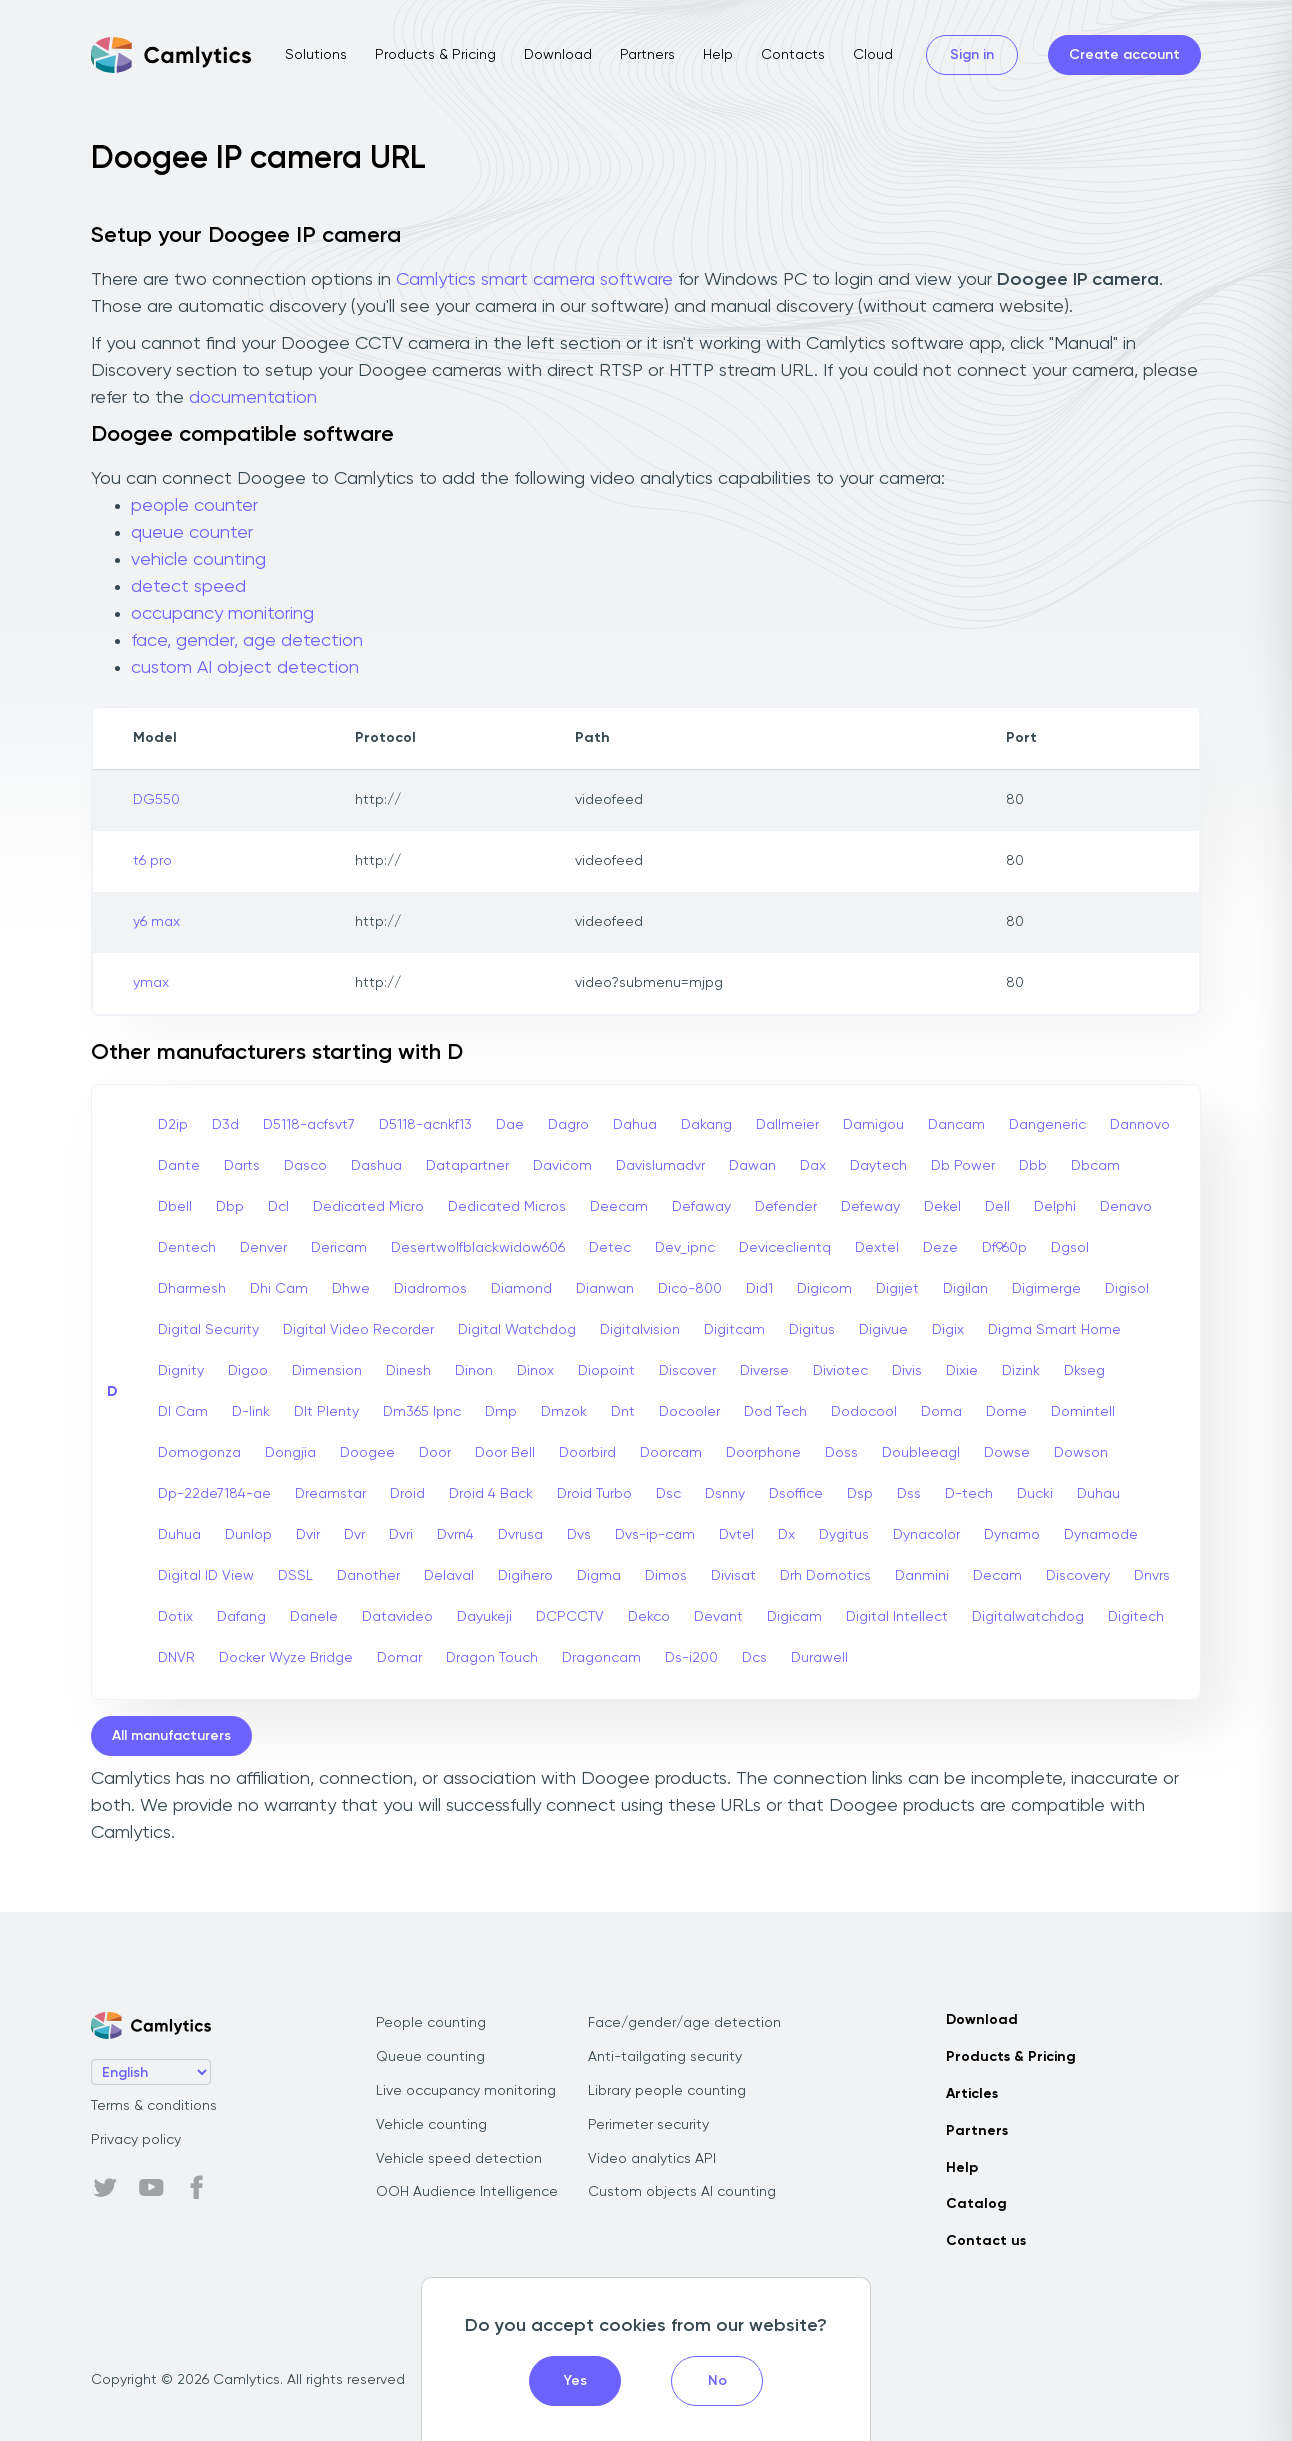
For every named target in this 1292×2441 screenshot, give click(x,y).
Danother (368, 1576)
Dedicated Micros (507, 1207)
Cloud (873, 55)
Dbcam (1095, 1166)
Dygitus (844, 1535)
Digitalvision (640, 1330)
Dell (997, 1207)
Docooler (689, 1412)
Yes (575, 2381)
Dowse (1007, 1453)
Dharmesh (192, 1289)
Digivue (883, 1330)
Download (558, 55)
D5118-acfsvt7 (309, 1125)
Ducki (1035, 1494)
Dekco (649, 1617)
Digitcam (734, 1330)
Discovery (1078, 1576)
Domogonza (199, 1453)
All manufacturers (171, 1736)
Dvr (354, 1535)
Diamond (521, 1289)
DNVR (176, 1658)
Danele (314, 1617)
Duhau (1098, 1494)
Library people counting (667, 2091)
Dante (179, 1166)
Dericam (339, 1248)
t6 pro (152, 861)
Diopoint (606, 1371)
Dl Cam (183, 1412)
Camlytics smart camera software (534, 280)
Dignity (181, 1371)
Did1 (759, 1289)
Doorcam (671, 1453)
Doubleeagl (921, 1453)
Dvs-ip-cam (655, 1535)
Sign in (972, 55)
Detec (610, 1248)
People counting (431, 2023)
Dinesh (408, 1371)
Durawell (819, 1658)
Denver (263, 1248)
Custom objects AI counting (682, 2192)
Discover (687, 1371)
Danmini (922, 1576)
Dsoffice (796, 1494)
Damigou (873, 1125)
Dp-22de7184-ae (214, 1494)
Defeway (870, 1207)
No (717, 2381)
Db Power (963, 1166)
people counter (194, 506)
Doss (841, 1453)
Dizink (1021, 1371)
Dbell (175, 1207)
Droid (407, 1494)
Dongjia (290, 1453)
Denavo (1126, 1207)
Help (718, 55)
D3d (225, 1125)
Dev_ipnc (685, 1248)
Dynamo (1012, 1535)
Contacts (793, 55)
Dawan (752, 1166)
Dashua (376, 1166)
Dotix (175, 1617)
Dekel (942, 1207)
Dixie (962, 1371)
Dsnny (725, 1494)
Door (435, 1453)
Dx (786, 1535)
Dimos (666, 1576)
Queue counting (430, 2057)
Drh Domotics (825, 1576)
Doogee (367, 1453)
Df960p (1004, 1248)
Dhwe (351, 1289)
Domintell (1083, 1412)
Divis (907, 1371)
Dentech (187, 1248)
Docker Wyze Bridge (286, 1658)
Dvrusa (520, 1535)
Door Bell (505, 1453)
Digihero (525, 1576)
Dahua (635, 1125)
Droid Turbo (594, 1494)
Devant (718, 1617)
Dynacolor (926, 1535)
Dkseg (1084, 1371)
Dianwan (605, 1289)
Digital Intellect (897, 1617)
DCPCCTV (570, 1617)
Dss (909, 1494)
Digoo (248, 1371)
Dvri (401, 1535)
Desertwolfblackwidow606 (478, 1248)
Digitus (812, 1330)
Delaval (449, 1576)
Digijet (897, 1289)
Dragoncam (601, 1658)
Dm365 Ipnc (422, 1412)
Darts (242, 1166)
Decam (997, 1576)
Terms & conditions (154, 2106)
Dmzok (564, 1412)
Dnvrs (1152, 1576)
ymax (151, 983)
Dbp (230, 1207)
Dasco (305, 1166)
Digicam (794, 1617)
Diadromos (430, 1289)
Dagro (568, 1125)
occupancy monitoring (222, 614)
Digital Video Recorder (358, 1330)
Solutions (316, 55)
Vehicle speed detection (459, 2159)
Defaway (701, 1207)
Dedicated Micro (368, 1207)
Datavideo (397, 1617)
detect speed (188, 587)
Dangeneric (1047, 1125)
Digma (599, 1576)
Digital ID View (206, 1576)
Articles (972, 2094)
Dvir (308, 1535)
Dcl (278, 1207)
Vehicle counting (431, 2125)
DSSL (295, 1576)
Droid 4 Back (491, 1494)
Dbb (1033, 1166)
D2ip (173, 1125)
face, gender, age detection (247, 641)
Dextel (877, 1248)
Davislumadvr (660, 1166)
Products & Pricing (435, 55)
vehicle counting (198, 560)
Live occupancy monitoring (466, 2091)
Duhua (179, 1535)
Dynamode (1101, 1535)
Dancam (956, 1125)
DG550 (156, 800)
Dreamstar (330, 1494)
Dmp (501, 1412)
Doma (941, 1412)
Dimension (327, 1371)
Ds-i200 (691, 1658)
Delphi (1055, 1207)
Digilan (965, 1289)
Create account (1124, 55)
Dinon (474, 1371)
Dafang (241, 1617)
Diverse (764, 1371)
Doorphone (763, 1453)
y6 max (156, 922)
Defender (786, 1207)
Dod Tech (775, 1412)
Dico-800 (690, 1289)
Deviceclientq (785, 1248)
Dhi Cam (279, 1289)
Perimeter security (648, 2125)
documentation (253, 398)
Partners (647, 55)
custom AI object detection (245, 668)
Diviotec (840, 1371)
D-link (251, 1412)
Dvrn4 (455, 1535)
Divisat (733, 1576)
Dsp (860, 1494)
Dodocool (864, 1412)
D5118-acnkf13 (425, 1125)
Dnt (623, 1412)
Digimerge (1046, 1289)
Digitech (1136, 1617)
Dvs (579, 1535)
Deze (940, 1248)
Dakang (706, 1125)
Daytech (878, 1166)
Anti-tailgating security (665, 2057)
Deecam (619, 1207)
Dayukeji (484, 1617)
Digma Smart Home (1054, 1330)
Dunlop (248, 1535)
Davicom (562, 1166)
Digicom (824, 1289)
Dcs (754, 1658)
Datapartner (467, 1166)
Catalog (976, 2204)
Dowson (1081, 1453)
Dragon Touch (492, 1658)
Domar (399, 1658)
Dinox (535, 1371)
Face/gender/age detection (684, 2023)
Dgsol (1070, 1248)
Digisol (1127, 1289)
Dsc (668, 1494)
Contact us (986, 2241)
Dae (510, 1125)
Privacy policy (136, 2140)
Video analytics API (652, 2159)
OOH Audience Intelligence (467, 2192)
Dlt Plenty (326, 1412)
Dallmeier (787, 1125)
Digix (948, 1330)
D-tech (969, 1494)
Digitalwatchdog (1028, 1617)
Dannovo (1140, 1125)
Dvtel (736, 1535)
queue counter (192, 533)
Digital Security (208, 1330)
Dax (813, 1166)
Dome (1006, 1412)
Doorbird (587, 1453)
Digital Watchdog (517, 1330)
